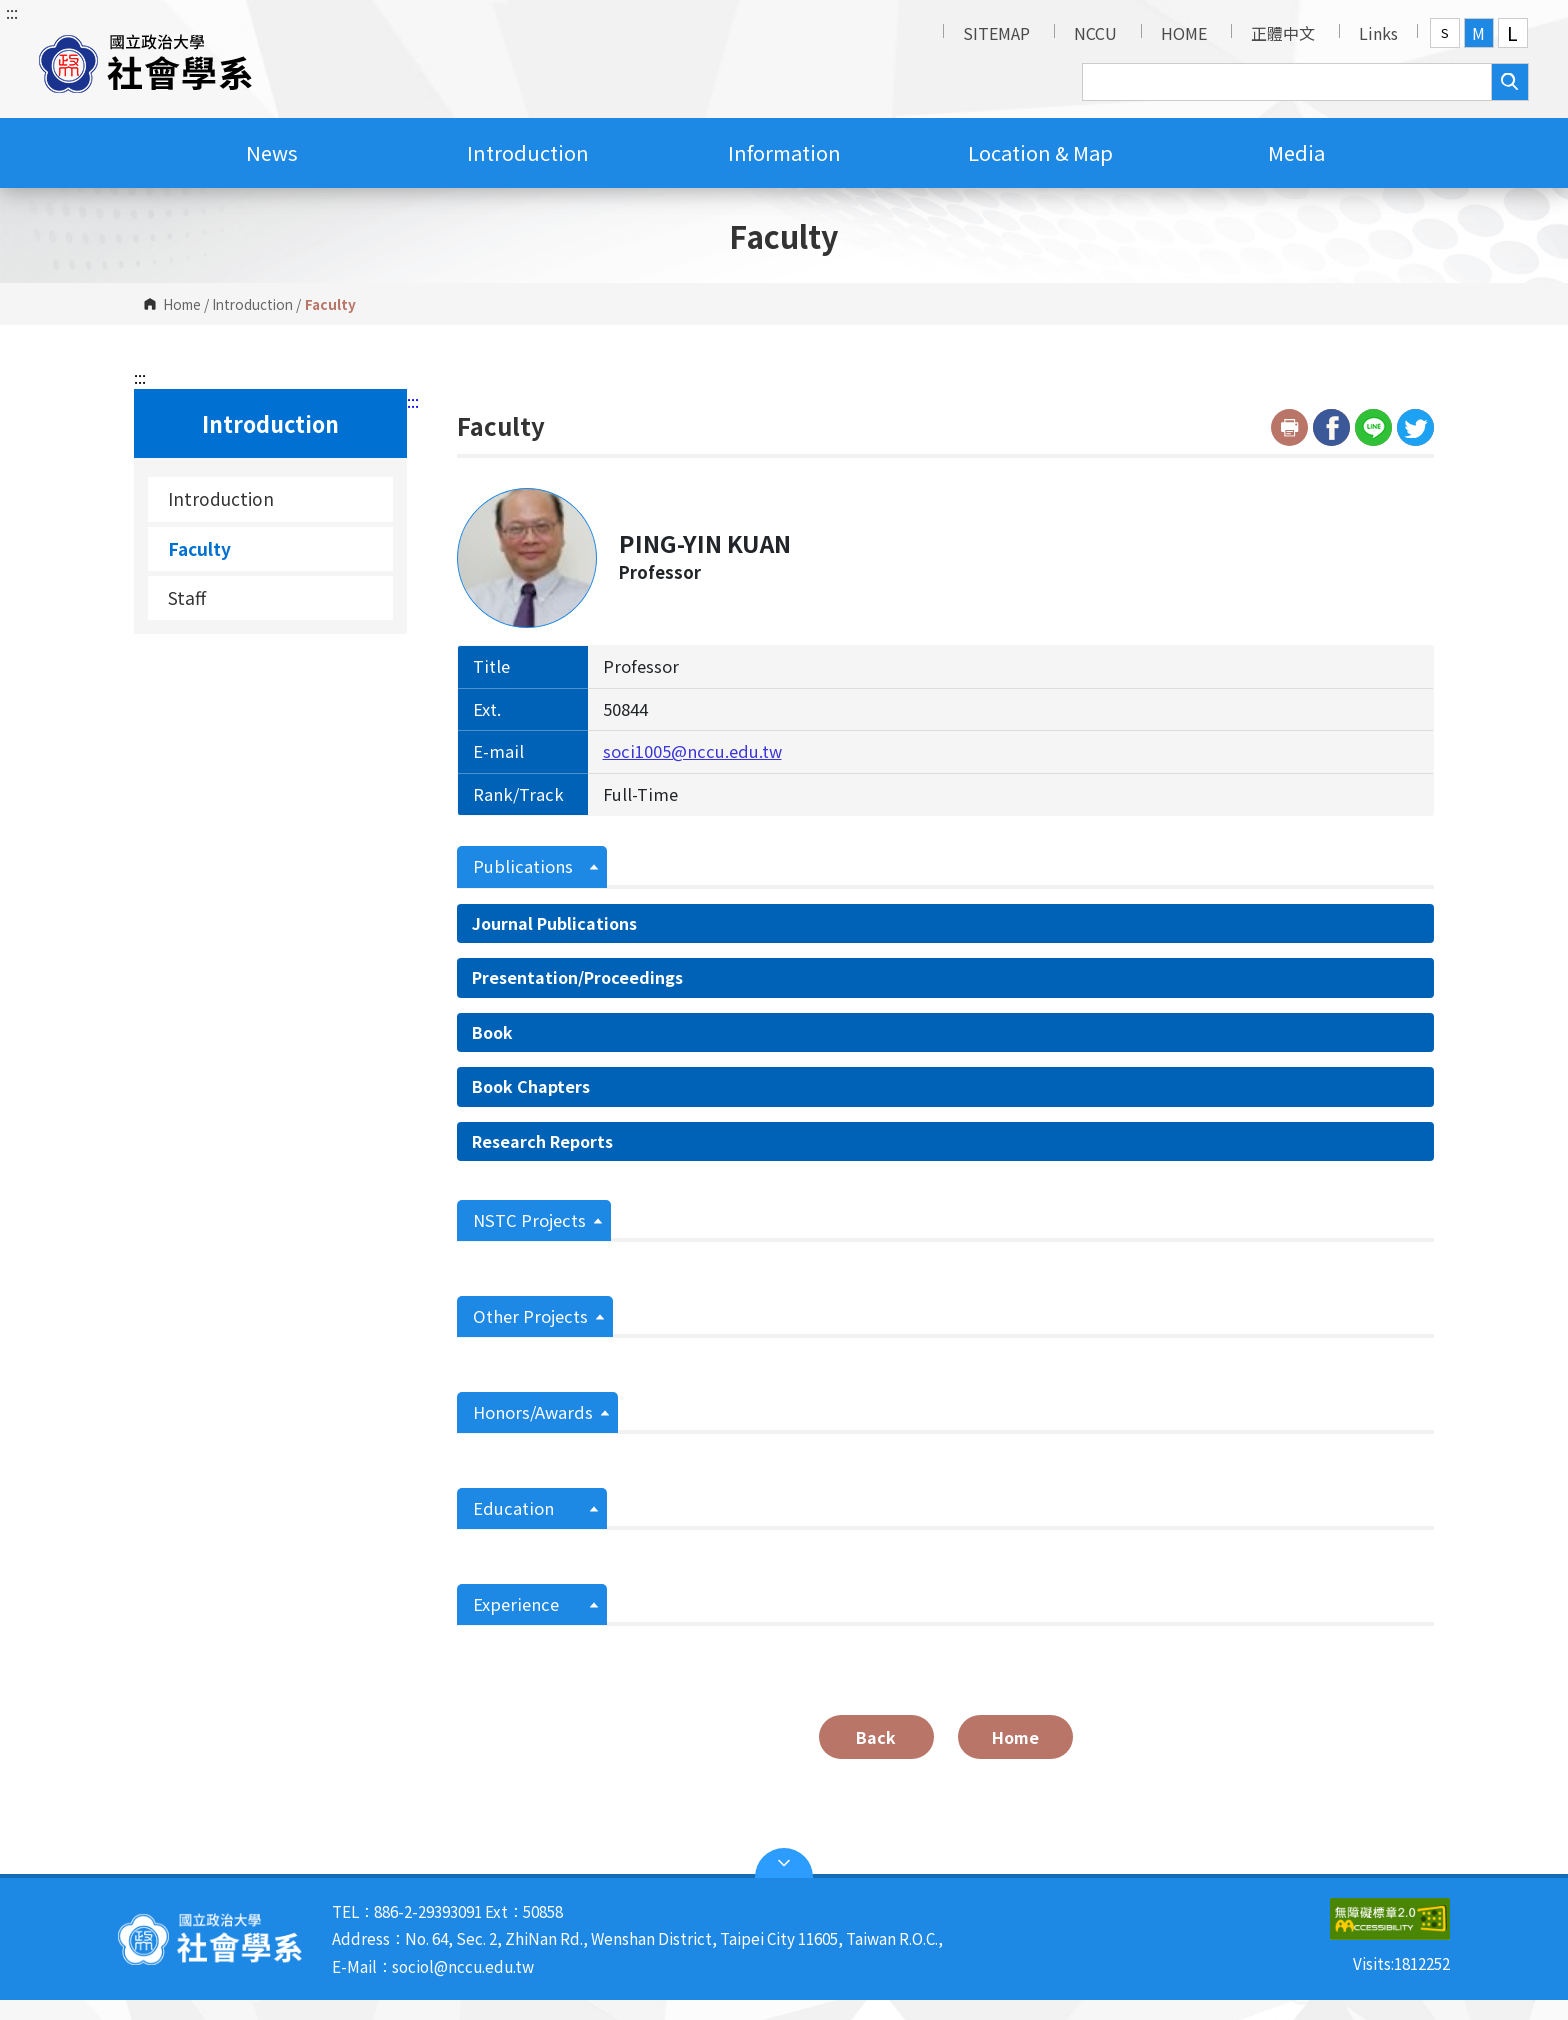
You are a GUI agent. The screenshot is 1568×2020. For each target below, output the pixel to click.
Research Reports (542, 1141)
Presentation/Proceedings (577, 977)
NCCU (1095, 33)
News (272, 152)
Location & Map (1040, 152)
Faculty (199, 548)
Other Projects (530, 1316)
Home (182, 304)
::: (12, 12)
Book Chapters (531, 1086)
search (1510, 82)
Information (784, 152)
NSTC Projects (529, 1220)
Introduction (528, 152)
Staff (187, 597)
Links (1378, 33)
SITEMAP (996, 33)
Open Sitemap (784, 1863)
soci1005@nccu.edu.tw (692, 751)
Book (492, 1032)
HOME (1184, 33)
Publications (523, 866)
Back (876, 1737)
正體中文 (1283, 33)
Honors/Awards (533, 1412)
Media (1296, 152)
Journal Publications (554, 923)
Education (513, 1508)
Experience (516, 1604)
